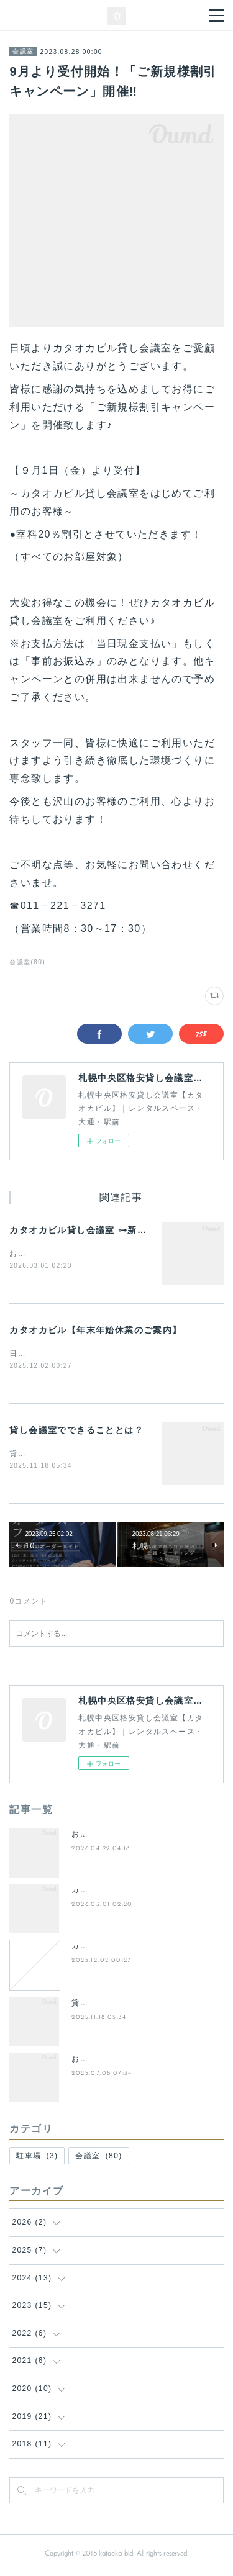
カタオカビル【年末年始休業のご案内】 (95, 1330)
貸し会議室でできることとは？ (76, 1431)
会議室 (23, 51)
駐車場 (37, 2158)
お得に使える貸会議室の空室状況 (133, 1836)
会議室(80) (27, 962)
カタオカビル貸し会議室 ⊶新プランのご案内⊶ (111, 1230)
